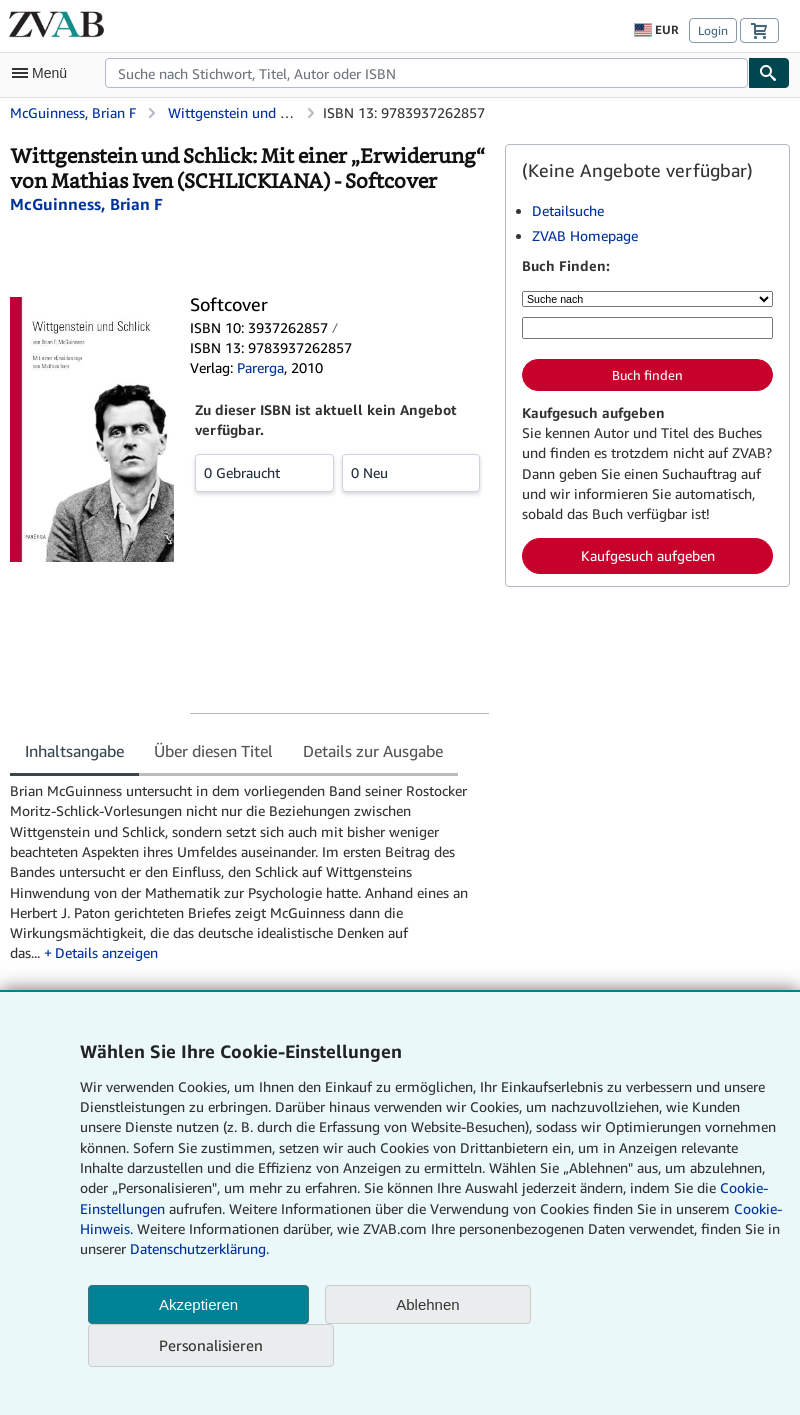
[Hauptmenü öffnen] (44, 73)
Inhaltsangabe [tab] (74, 751)
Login (713, 30)
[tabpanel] (249, 872)
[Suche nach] (647, 299)
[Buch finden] (769, 73)
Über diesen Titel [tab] (213, 751)
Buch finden (647, 375)
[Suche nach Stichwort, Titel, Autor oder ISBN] (647, 328)
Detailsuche (568, 210)
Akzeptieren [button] (198, 1304)
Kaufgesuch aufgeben (648, 555)
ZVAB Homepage (585, 235)
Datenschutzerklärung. (199, 1248)
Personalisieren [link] (211, 1345)
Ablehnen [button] (427, 1304)
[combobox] (426, 73)
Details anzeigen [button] (106, 952)
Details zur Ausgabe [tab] (373, 751)
